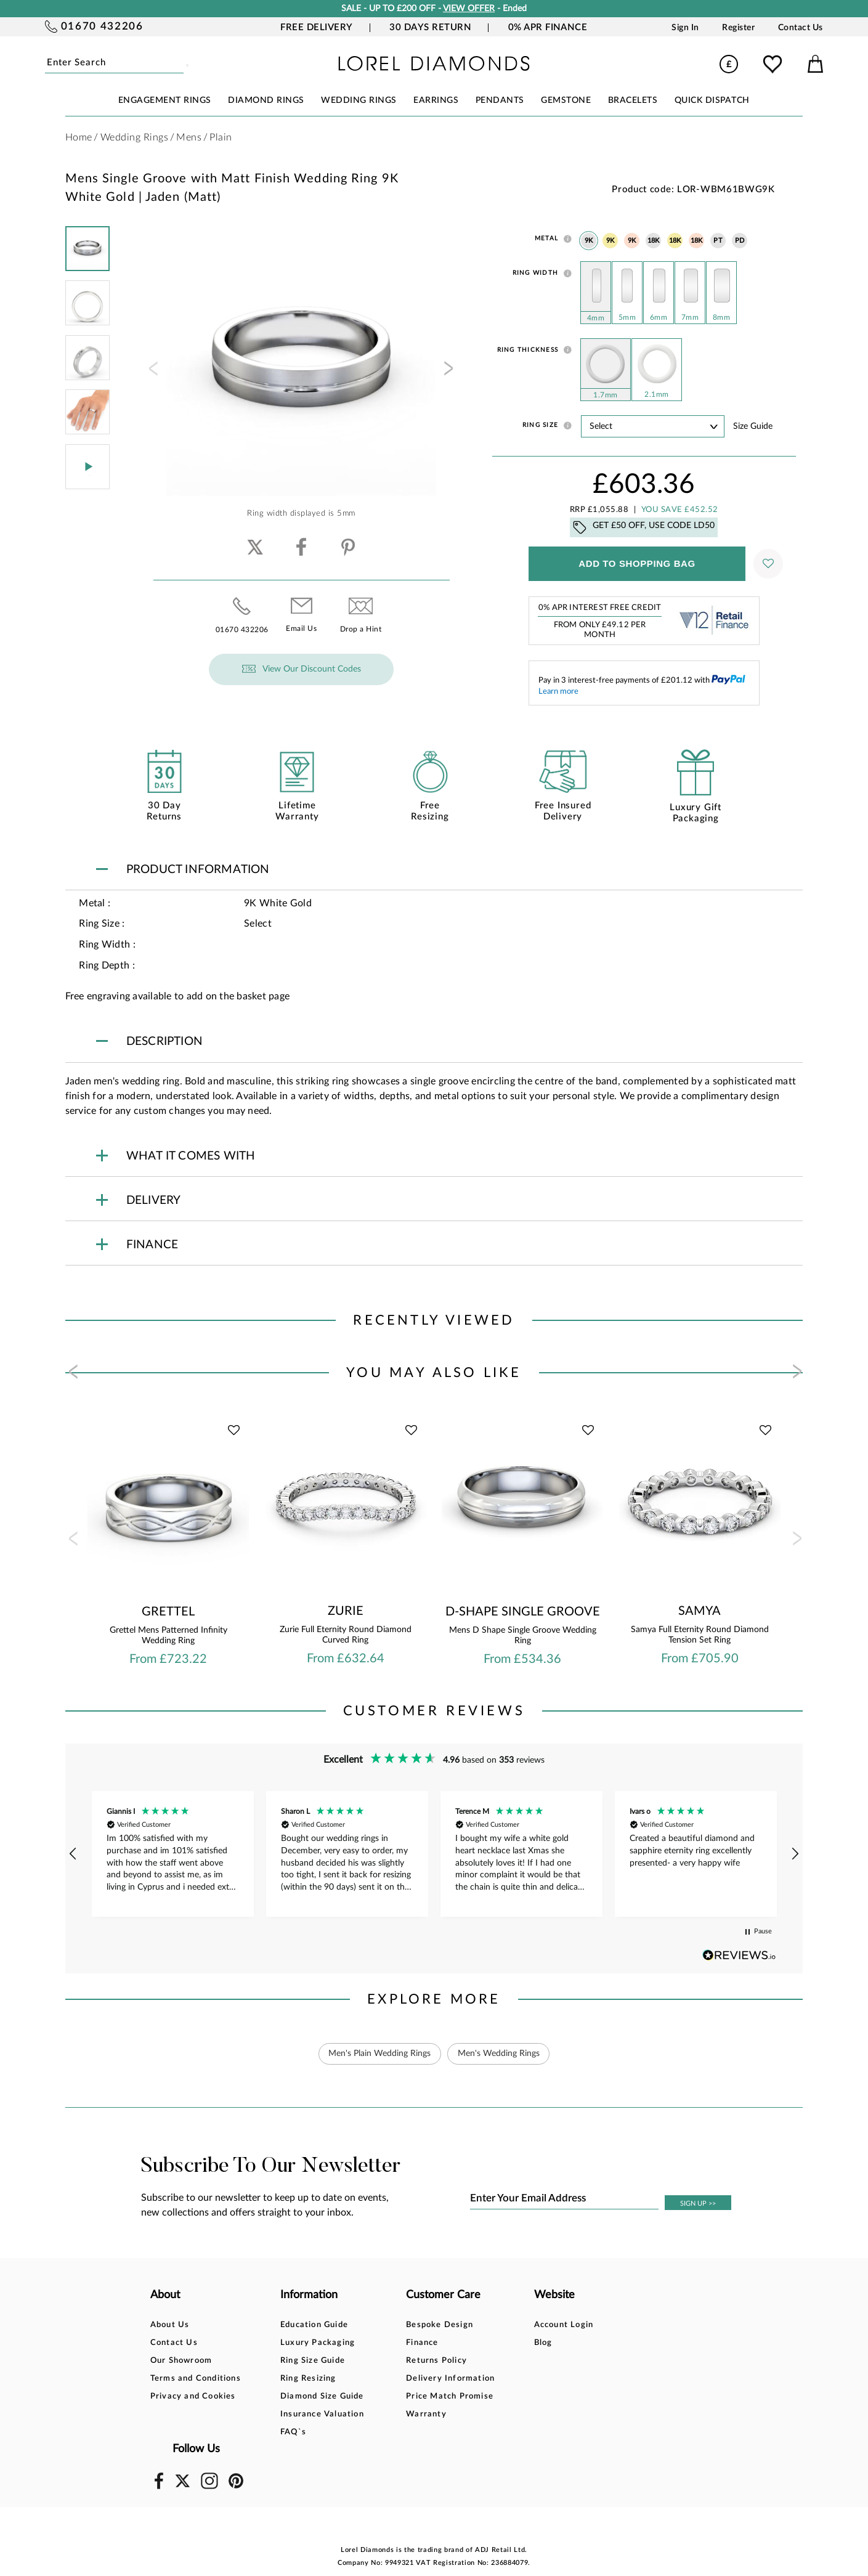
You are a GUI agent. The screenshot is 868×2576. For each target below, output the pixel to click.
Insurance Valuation (318, 2414)
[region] (434, 1854)
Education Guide (310, 2325)
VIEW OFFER (469, 8)
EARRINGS (435, 100)
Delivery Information (443, 2379)
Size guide (753, 426)
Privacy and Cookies (193, 2396)
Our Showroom (181, 2361)
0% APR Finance (548, 27)
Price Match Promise (442, 2396)
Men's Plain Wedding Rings (379, 2053)
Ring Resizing (305, 2379)
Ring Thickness (528, 350)
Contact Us (800, 27)
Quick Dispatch (712, 100)
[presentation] (152, 372)
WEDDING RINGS (359, 100)
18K (653, 240)
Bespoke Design (432, 2325)
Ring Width (536, 273)
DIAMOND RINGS (266, 100)
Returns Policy (429, 2361)
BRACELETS (633, 100)
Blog (531, 2343)
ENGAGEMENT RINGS (164, 100)
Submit (181, 63)
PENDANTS (500, 100)
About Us (170, 2325)
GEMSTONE (566, 100)
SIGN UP (698, 2203)
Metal (546, 238)
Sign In (685, 27)
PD (740, 240)
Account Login (552, 2325)
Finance (415, 2343)
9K (589, 240)
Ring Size (540, 425)
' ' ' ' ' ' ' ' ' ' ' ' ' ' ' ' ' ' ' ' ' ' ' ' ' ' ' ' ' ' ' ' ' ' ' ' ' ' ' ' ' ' (652, 426)
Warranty (419, 2414)
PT (718, 240)
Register (738, 27)
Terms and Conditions (195, 2379)
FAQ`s (289, 2432)
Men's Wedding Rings (499, 2053)
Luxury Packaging (314, 2343)
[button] (74, 1854)
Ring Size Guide (309, 2361)
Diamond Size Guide (318, 2396)
